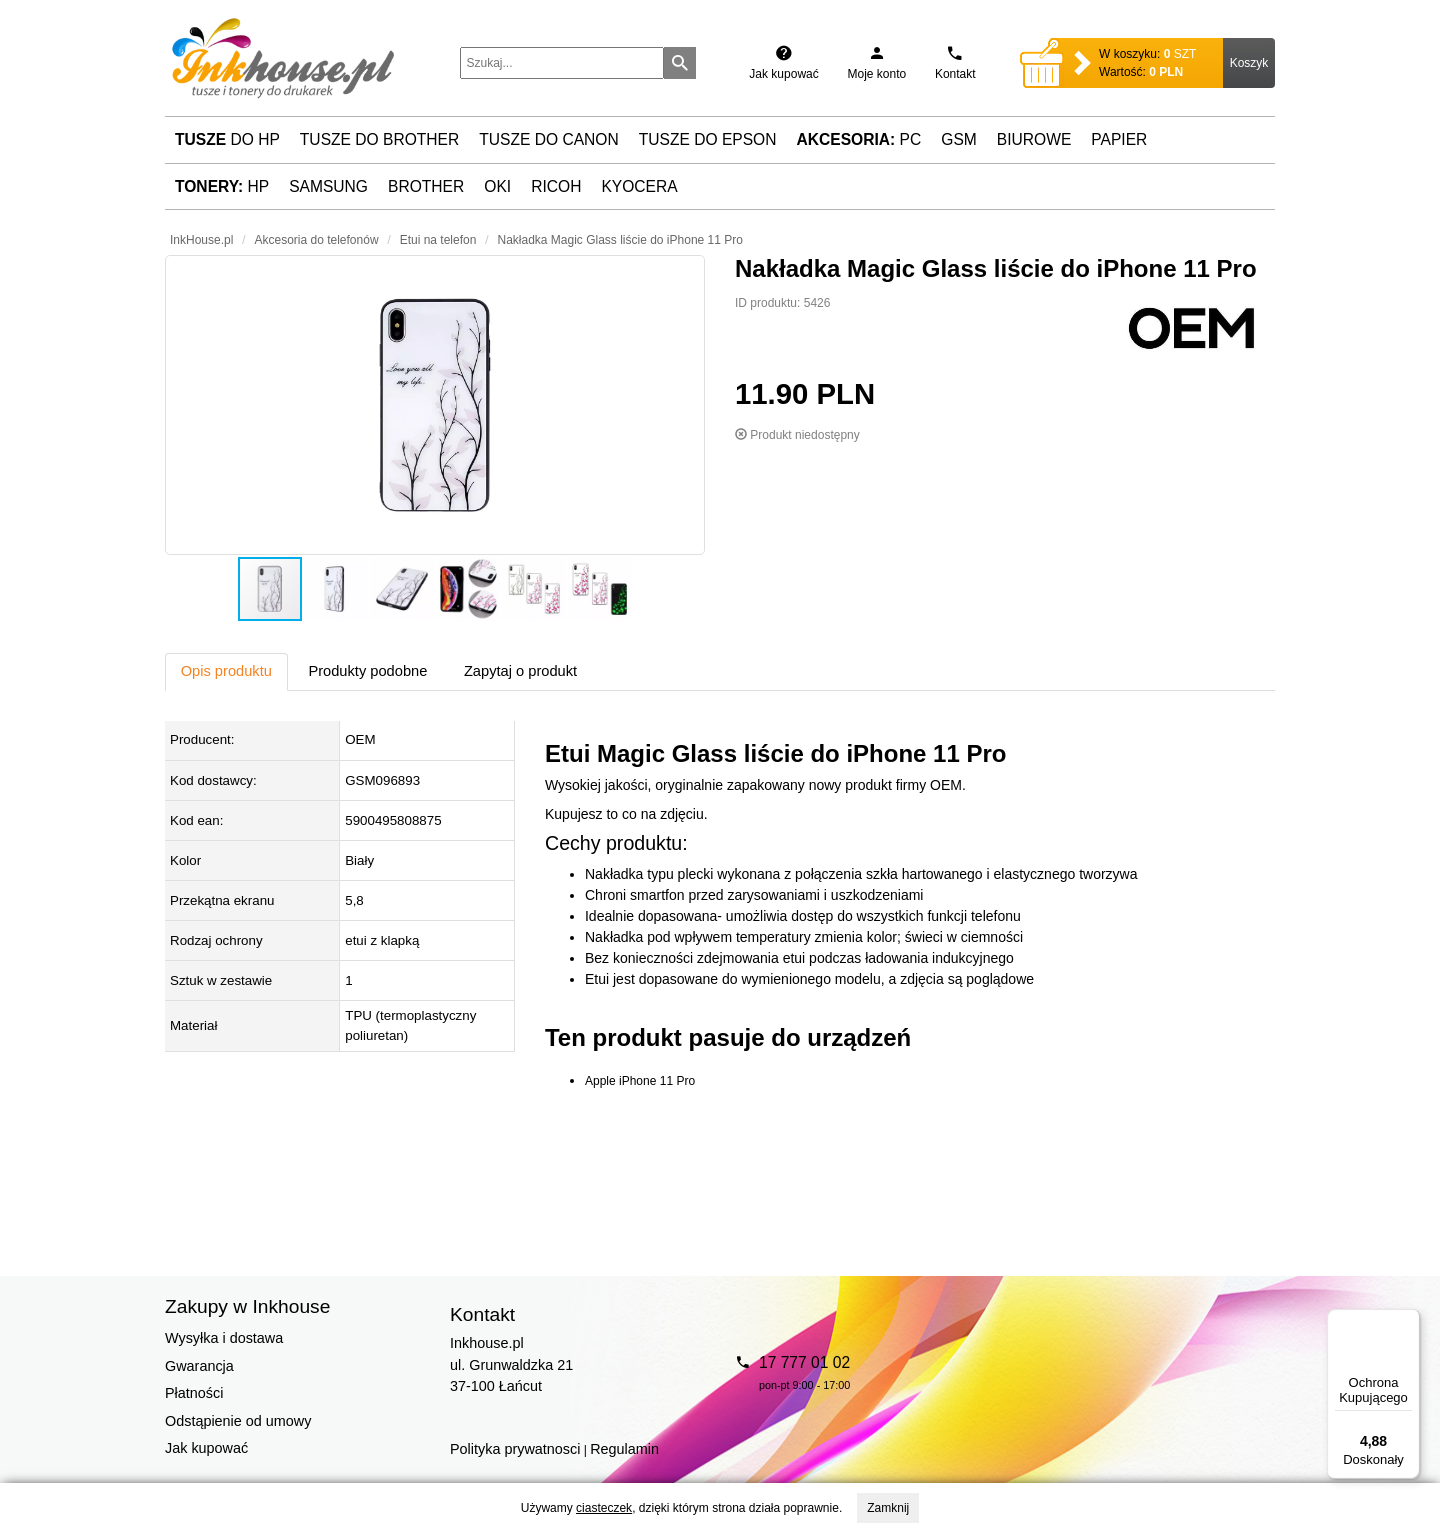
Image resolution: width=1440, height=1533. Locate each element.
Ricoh (556, 186)
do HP (227, 139)
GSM (959, 139)
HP (222, 186)
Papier (1119, 139)
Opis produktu (226, 671)
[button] (435, 405)
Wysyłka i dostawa (224, 1338)
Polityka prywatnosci (515, 1449)
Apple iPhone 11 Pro (640, 1081)
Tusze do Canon (548, 139)
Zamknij (888, 1508)
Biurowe (1034, 139)
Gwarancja (199, 1366)
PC (859, 139)
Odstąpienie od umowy (238, 1421)
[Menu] (1408, 1321)
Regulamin (624, 1449)
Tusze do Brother (379, 139)
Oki (497, 186)
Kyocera (639, 186)
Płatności (194, 1393)
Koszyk (1249, 63)
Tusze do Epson (708, 139)
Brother (426, 186)
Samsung (328, 186)
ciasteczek (604, 1508)
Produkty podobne (367, 671)
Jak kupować (206, 1448)
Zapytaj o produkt (520, 671)
